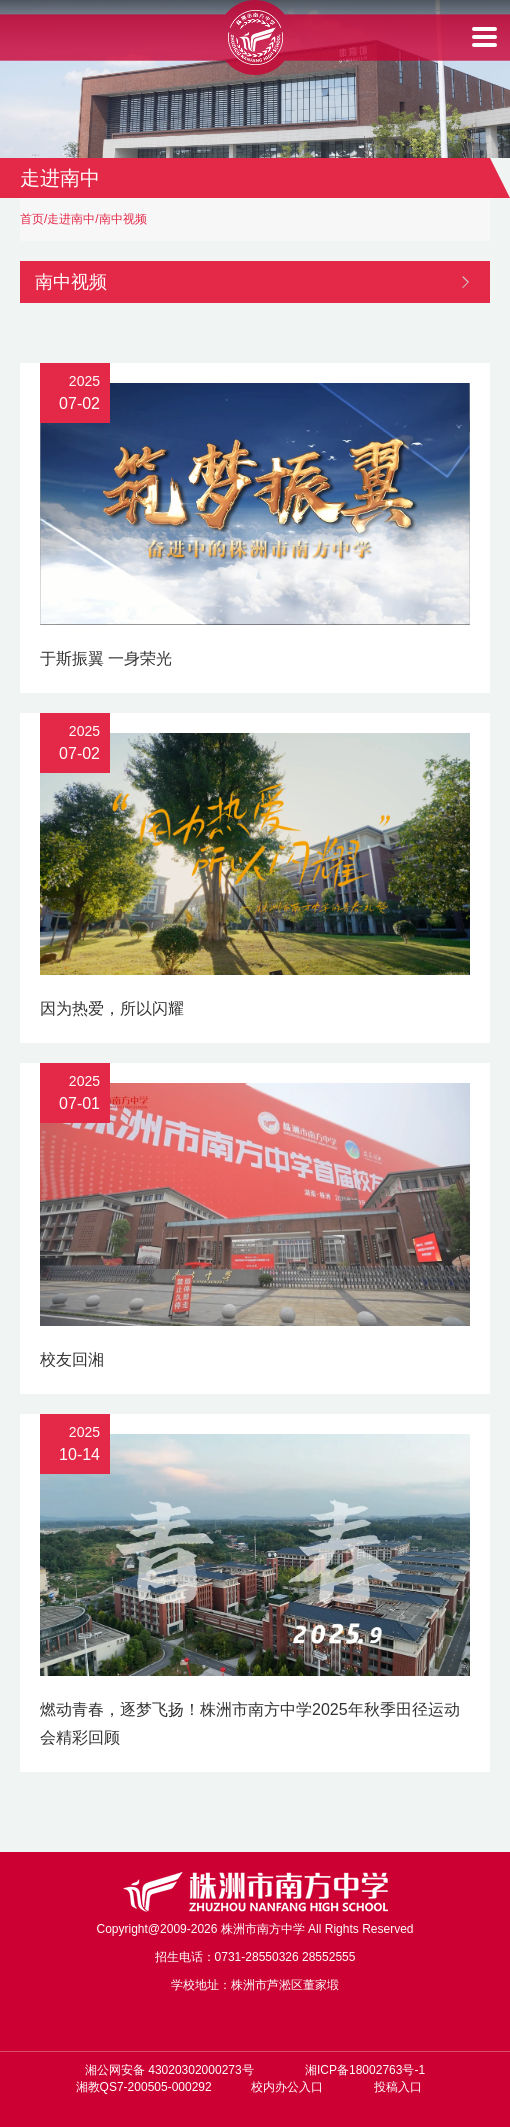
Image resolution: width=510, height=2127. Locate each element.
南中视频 (123, 219)
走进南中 (71, 219)
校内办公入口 (287, 2087)
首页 (32, 219)
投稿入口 (398, 2087)
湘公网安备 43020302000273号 (169, 2070)
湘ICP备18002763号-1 (365, 2070)
